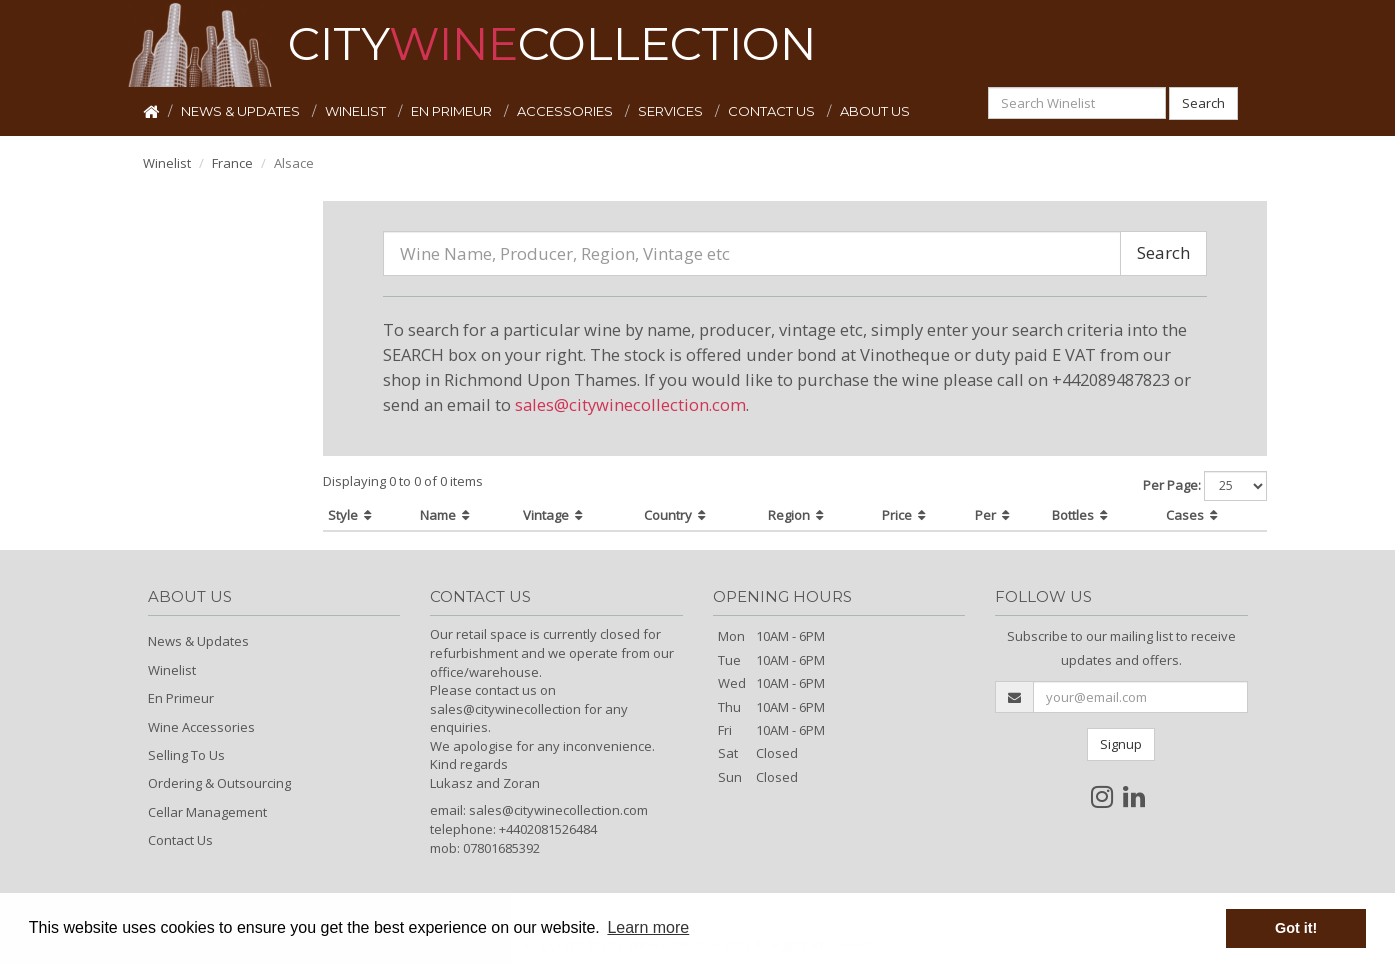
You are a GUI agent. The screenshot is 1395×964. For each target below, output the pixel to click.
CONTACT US (773, 111)
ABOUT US (875, 111)
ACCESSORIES (566, 111)
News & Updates (198, 641)
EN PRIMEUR (453, 111)
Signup (1121, 744)
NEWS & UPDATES (242, 111)
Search (1203, 103)
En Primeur (181, 698)
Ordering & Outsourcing (219, 783)
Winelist (167, 163)
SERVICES (672, 111)
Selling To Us (186, 755)
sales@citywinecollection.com (630, 404)
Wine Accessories (201, 727)
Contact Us (180, 840)
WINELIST (357, 111)
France (232, 163)
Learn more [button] (648, 927)
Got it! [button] (1296, 928)
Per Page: (1172, 485)
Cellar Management (207, 812)
